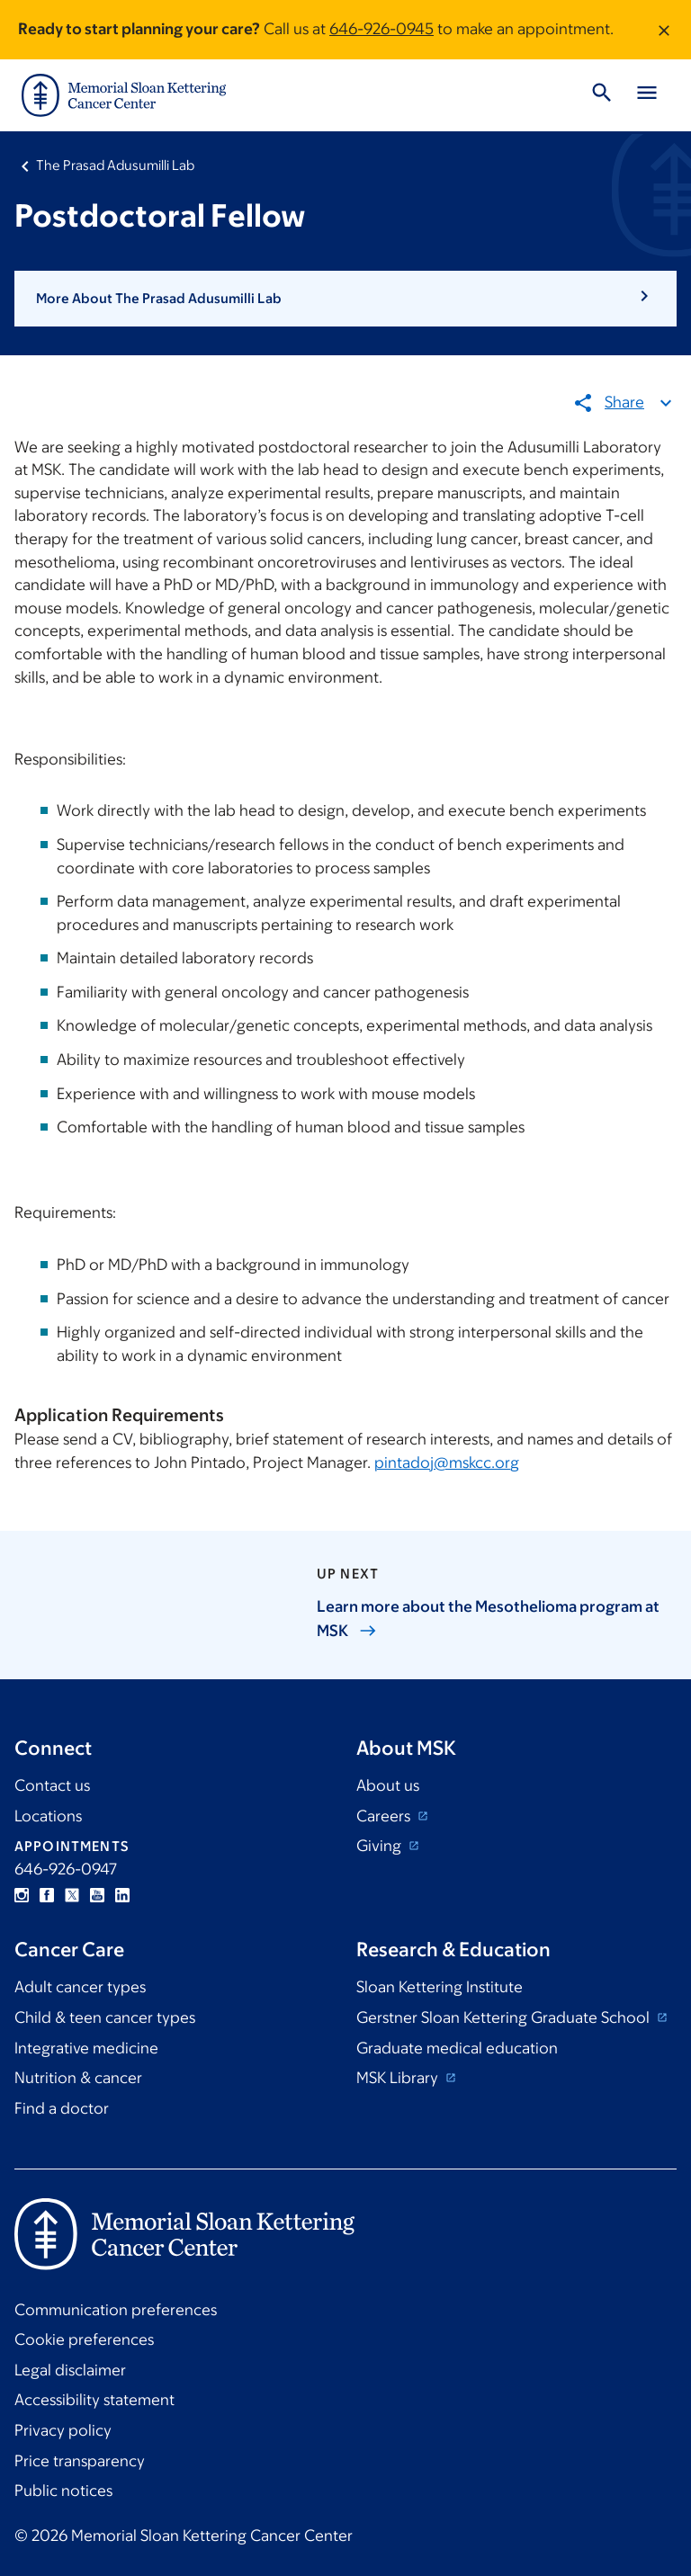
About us (387, 1785)
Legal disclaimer (70, 2370)
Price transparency (79, 2461)
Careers (385, 1816)
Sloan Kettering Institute (439, 1987)
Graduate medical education (457, 2048)
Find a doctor (61, 2108)
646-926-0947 (65, 1869)
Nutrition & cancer (78, 2078)
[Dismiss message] (664, 29)
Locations (48, 1816)
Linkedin (122, 1895)
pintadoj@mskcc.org (446, 1462)
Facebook (47, 1895)
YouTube (97, 1895)
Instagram (21, 1895)
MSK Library (399, 2078)
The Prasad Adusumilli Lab (115, 165)
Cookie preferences (84, 2339)
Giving (380, 1846)
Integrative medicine (86, 2048)
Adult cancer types (80, 1987)
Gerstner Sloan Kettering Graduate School (504, 2017)
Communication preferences (115, 2310)
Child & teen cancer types (104, 2017)
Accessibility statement (94, 2400)
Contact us (52, 1785)
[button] (345, 298)
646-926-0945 (381, 29)
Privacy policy (63, 2430)
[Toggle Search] (601, 95)
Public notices (63, 2491)
